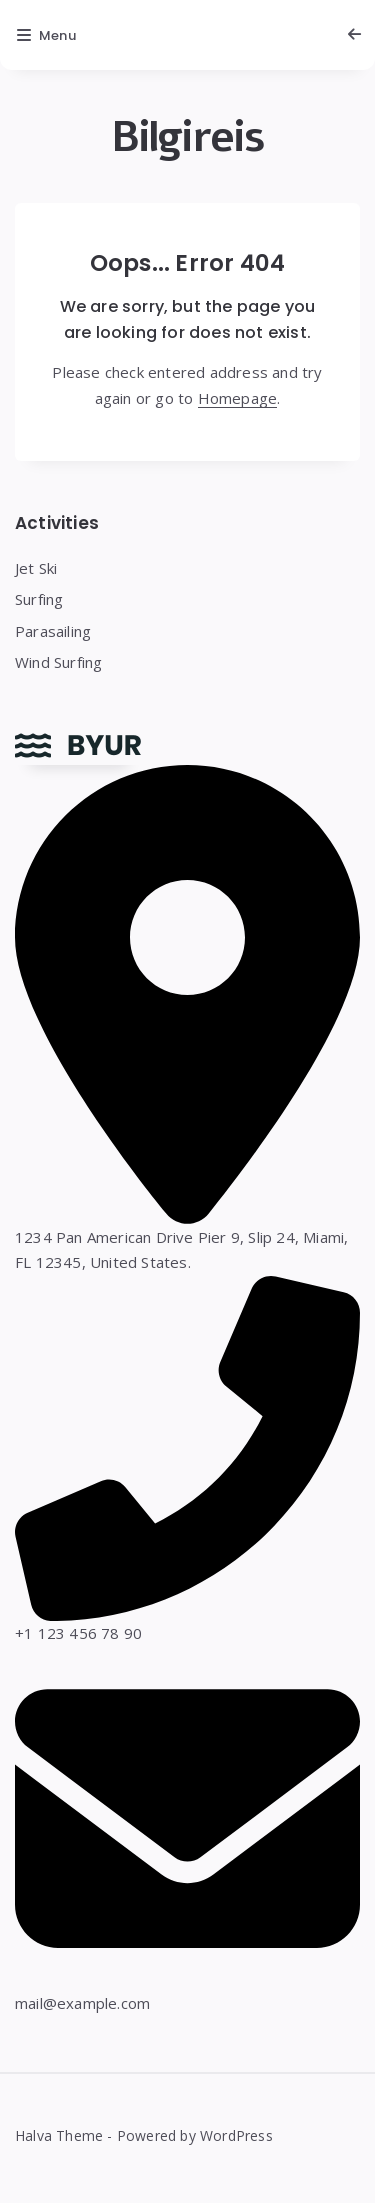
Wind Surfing (58, 662)
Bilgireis (187, 137)
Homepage (238, 398)
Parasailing (53, 631)
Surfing (39, 599)
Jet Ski (36, 568)
